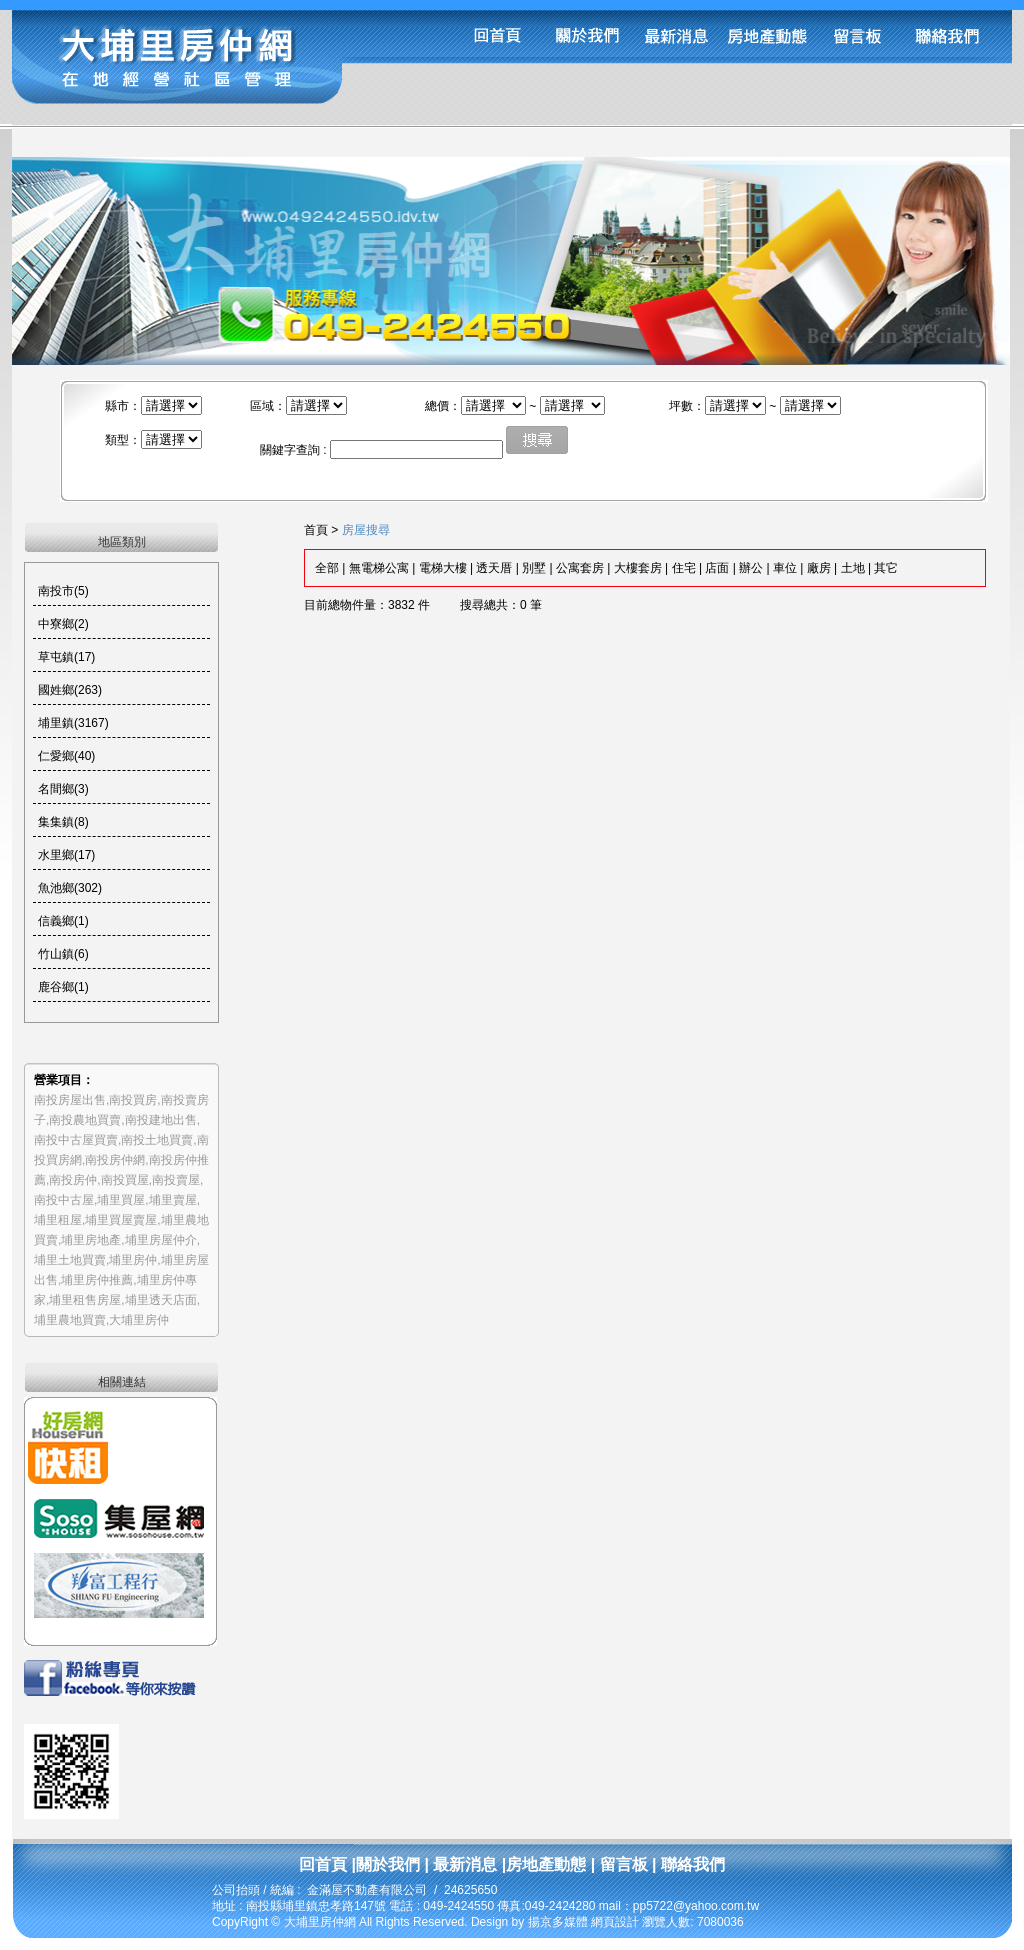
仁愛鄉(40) (66, 756)
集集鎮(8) (63, 822)
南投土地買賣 (157, 1140)
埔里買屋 (121, 1200)
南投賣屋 (176, 1180)
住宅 (684, 568)
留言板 (621, 1864)
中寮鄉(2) (63, 624)
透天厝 (494, 568)
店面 (717, 568)
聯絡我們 (691, 1864)
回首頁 (323, 1864)
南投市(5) (63, 591)
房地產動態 (546, 1864)
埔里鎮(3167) (73, 723)
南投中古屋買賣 (76, 1140)
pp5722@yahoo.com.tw (696, 1906)
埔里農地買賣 (70, 1320)
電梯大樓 (443, 568)
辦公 (751, 568)
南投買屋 (125, 1180)
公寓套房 (580, 568)
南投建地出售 (161, 1120)
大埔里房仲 (139, 1320)
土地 (853, 568)
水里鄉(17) (66, 855)
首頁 (316, 530)
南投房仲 (73, 1180)
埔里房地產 (91, 1240)
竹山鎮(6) (63, 954)
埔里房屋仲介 (161, 1240)
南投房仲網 (115, 1160)
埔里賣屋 (173, 1200)
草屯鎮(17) (66, 657)
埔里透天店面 (161, 1300)
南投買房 (133, 1100)
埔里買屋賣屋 (121, 1220)
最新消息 (465, 1864)
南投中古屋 (64, 1200)
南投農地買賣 (85, 1120)
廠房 (819, 568)
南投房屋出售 (70, 1100)
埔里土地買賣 (70, 1260)
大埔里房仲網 (321, 1922)
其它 (886, 568)
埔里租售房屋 (85, 1300)
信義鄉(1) (63, 921)
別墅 (534, 568)
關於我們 (388, 1864)
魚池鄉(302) (70, 888)
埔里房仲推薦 (97, 1280)
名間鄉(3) (63, 789)
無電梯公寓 (379, 568)
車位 (785, 568)
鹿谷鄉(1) (63, 987)
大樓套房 (638, 568)
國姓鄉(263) (70, 690)
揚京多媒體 (558, 1922)
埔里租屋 (58, 1220)
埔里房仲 (133, 1260)
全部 (327, 568)
